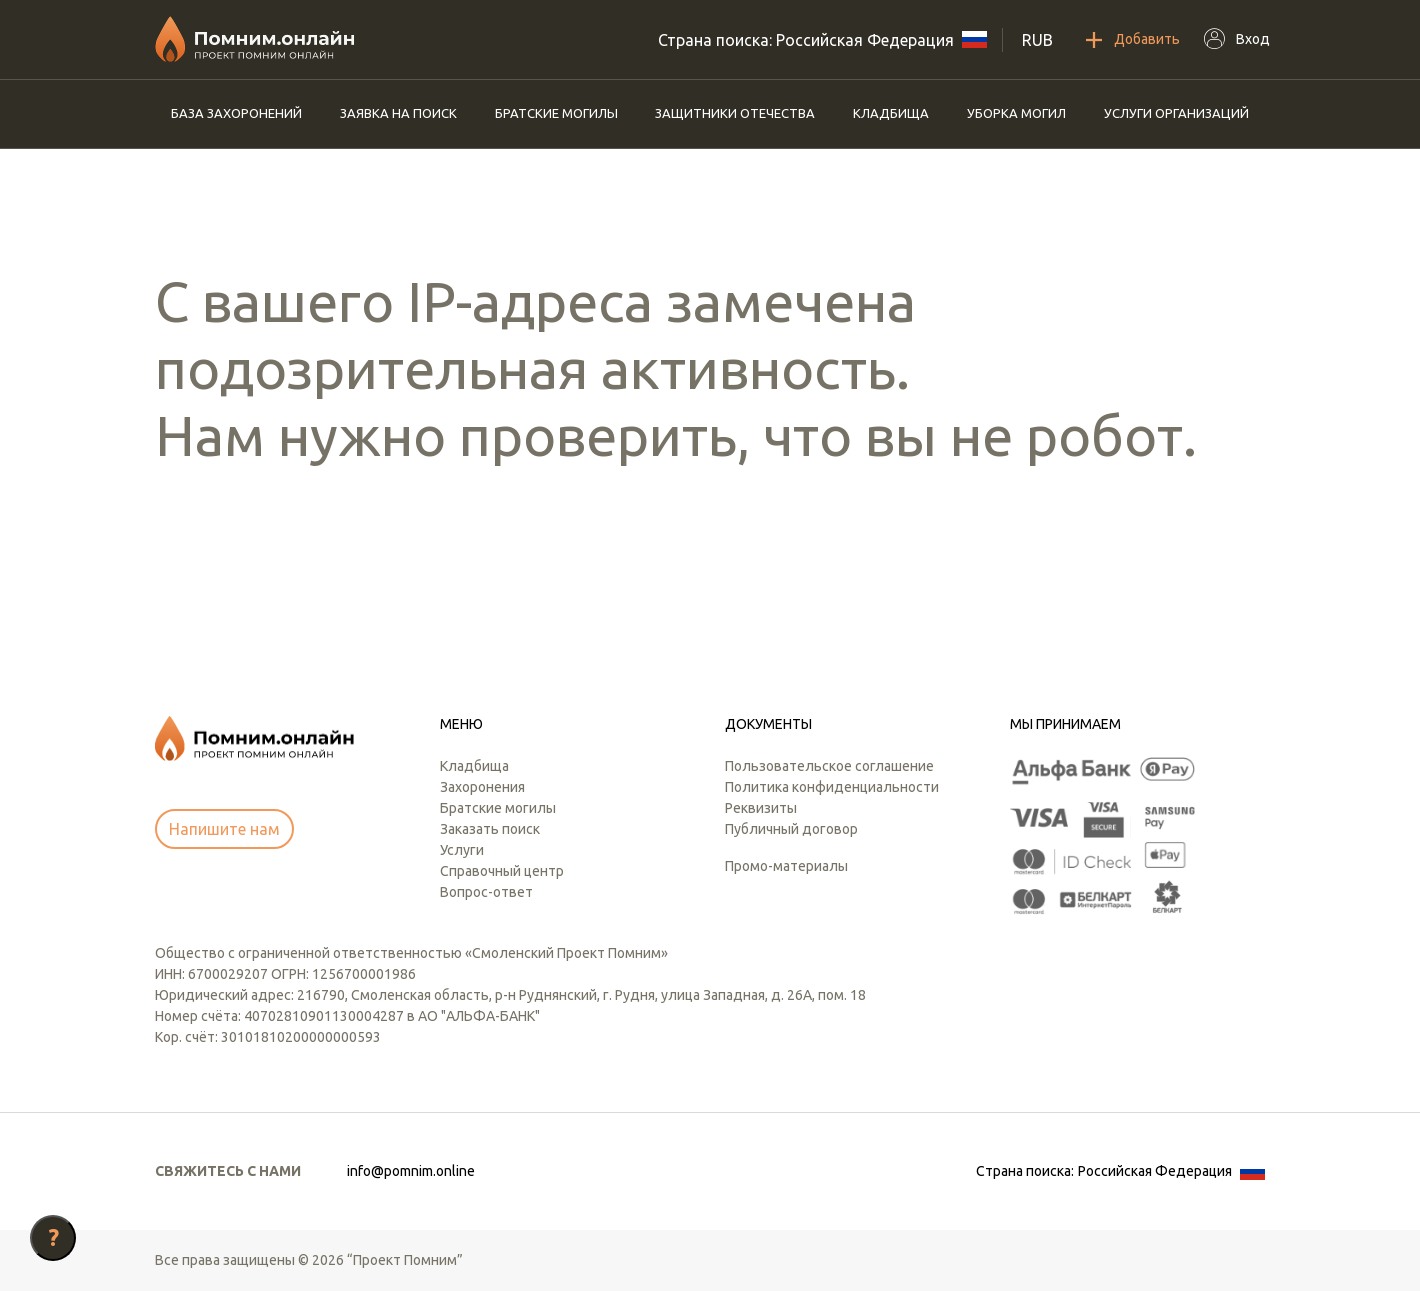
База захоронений (236, 113)
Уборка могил (1016, 113)
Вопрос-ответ (486, 892)
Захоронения (482, 787)
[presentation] (307, 557)
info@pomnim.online (411, 1171)
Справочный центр (502, 871)
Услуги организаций (1176, 113)
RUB (1037, 40)
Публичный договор (791, 829)
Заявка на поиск (398, 113)
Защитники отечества (735, 113)
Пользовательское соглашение (829, 766)
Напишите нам (224, 829)
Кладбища (891, 113)
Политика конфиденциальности (832, 787)
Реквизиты (761, 808)
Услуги (462, 850)
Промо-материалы (786, 866)
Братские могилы (556, 113)
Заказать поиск (490, 829)
